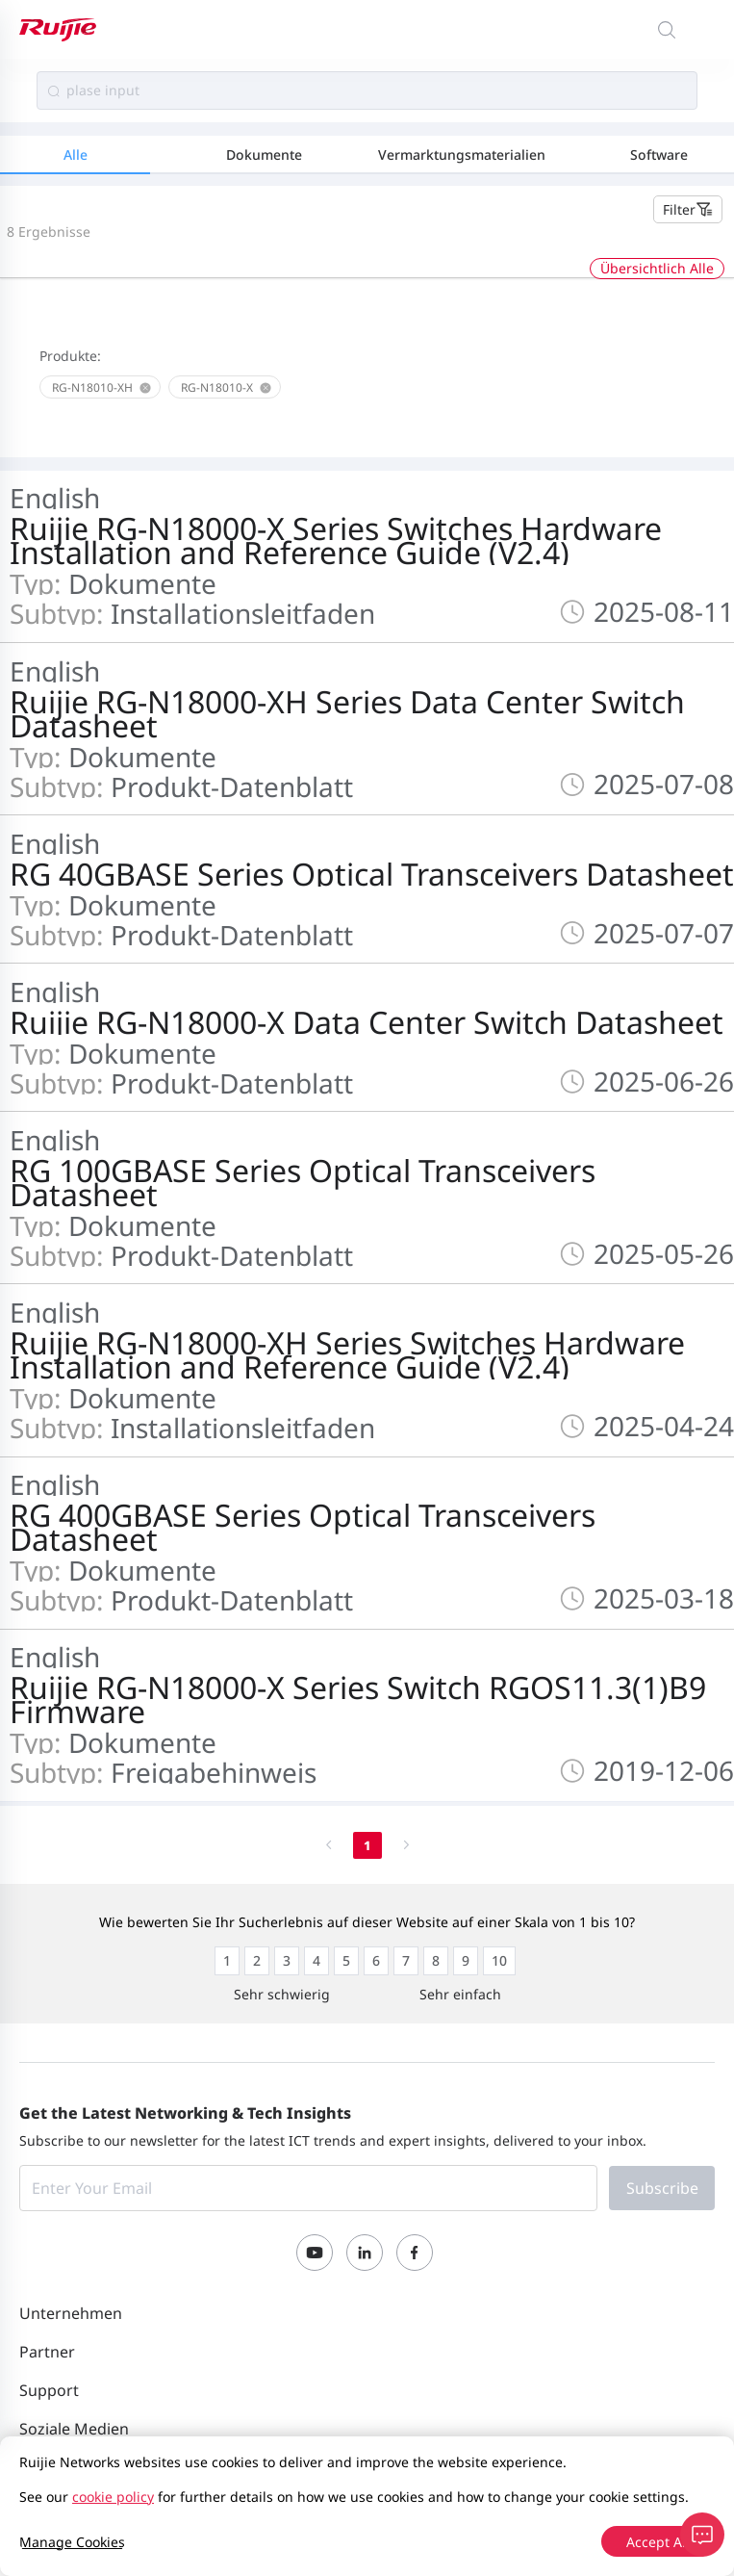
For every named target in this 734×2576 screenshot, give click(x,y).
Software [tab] (659, 154)
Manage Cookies (72, 2542)
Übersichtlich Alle (657, 268)
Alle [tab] (75, 154)
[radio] (227, 1960)
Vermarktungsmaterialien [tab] (461, 154)
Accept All (658, 2542)
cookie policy (113, 2496)
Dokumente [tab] (264, 154)
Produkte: (70, 356)
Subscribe (662, 2188)
